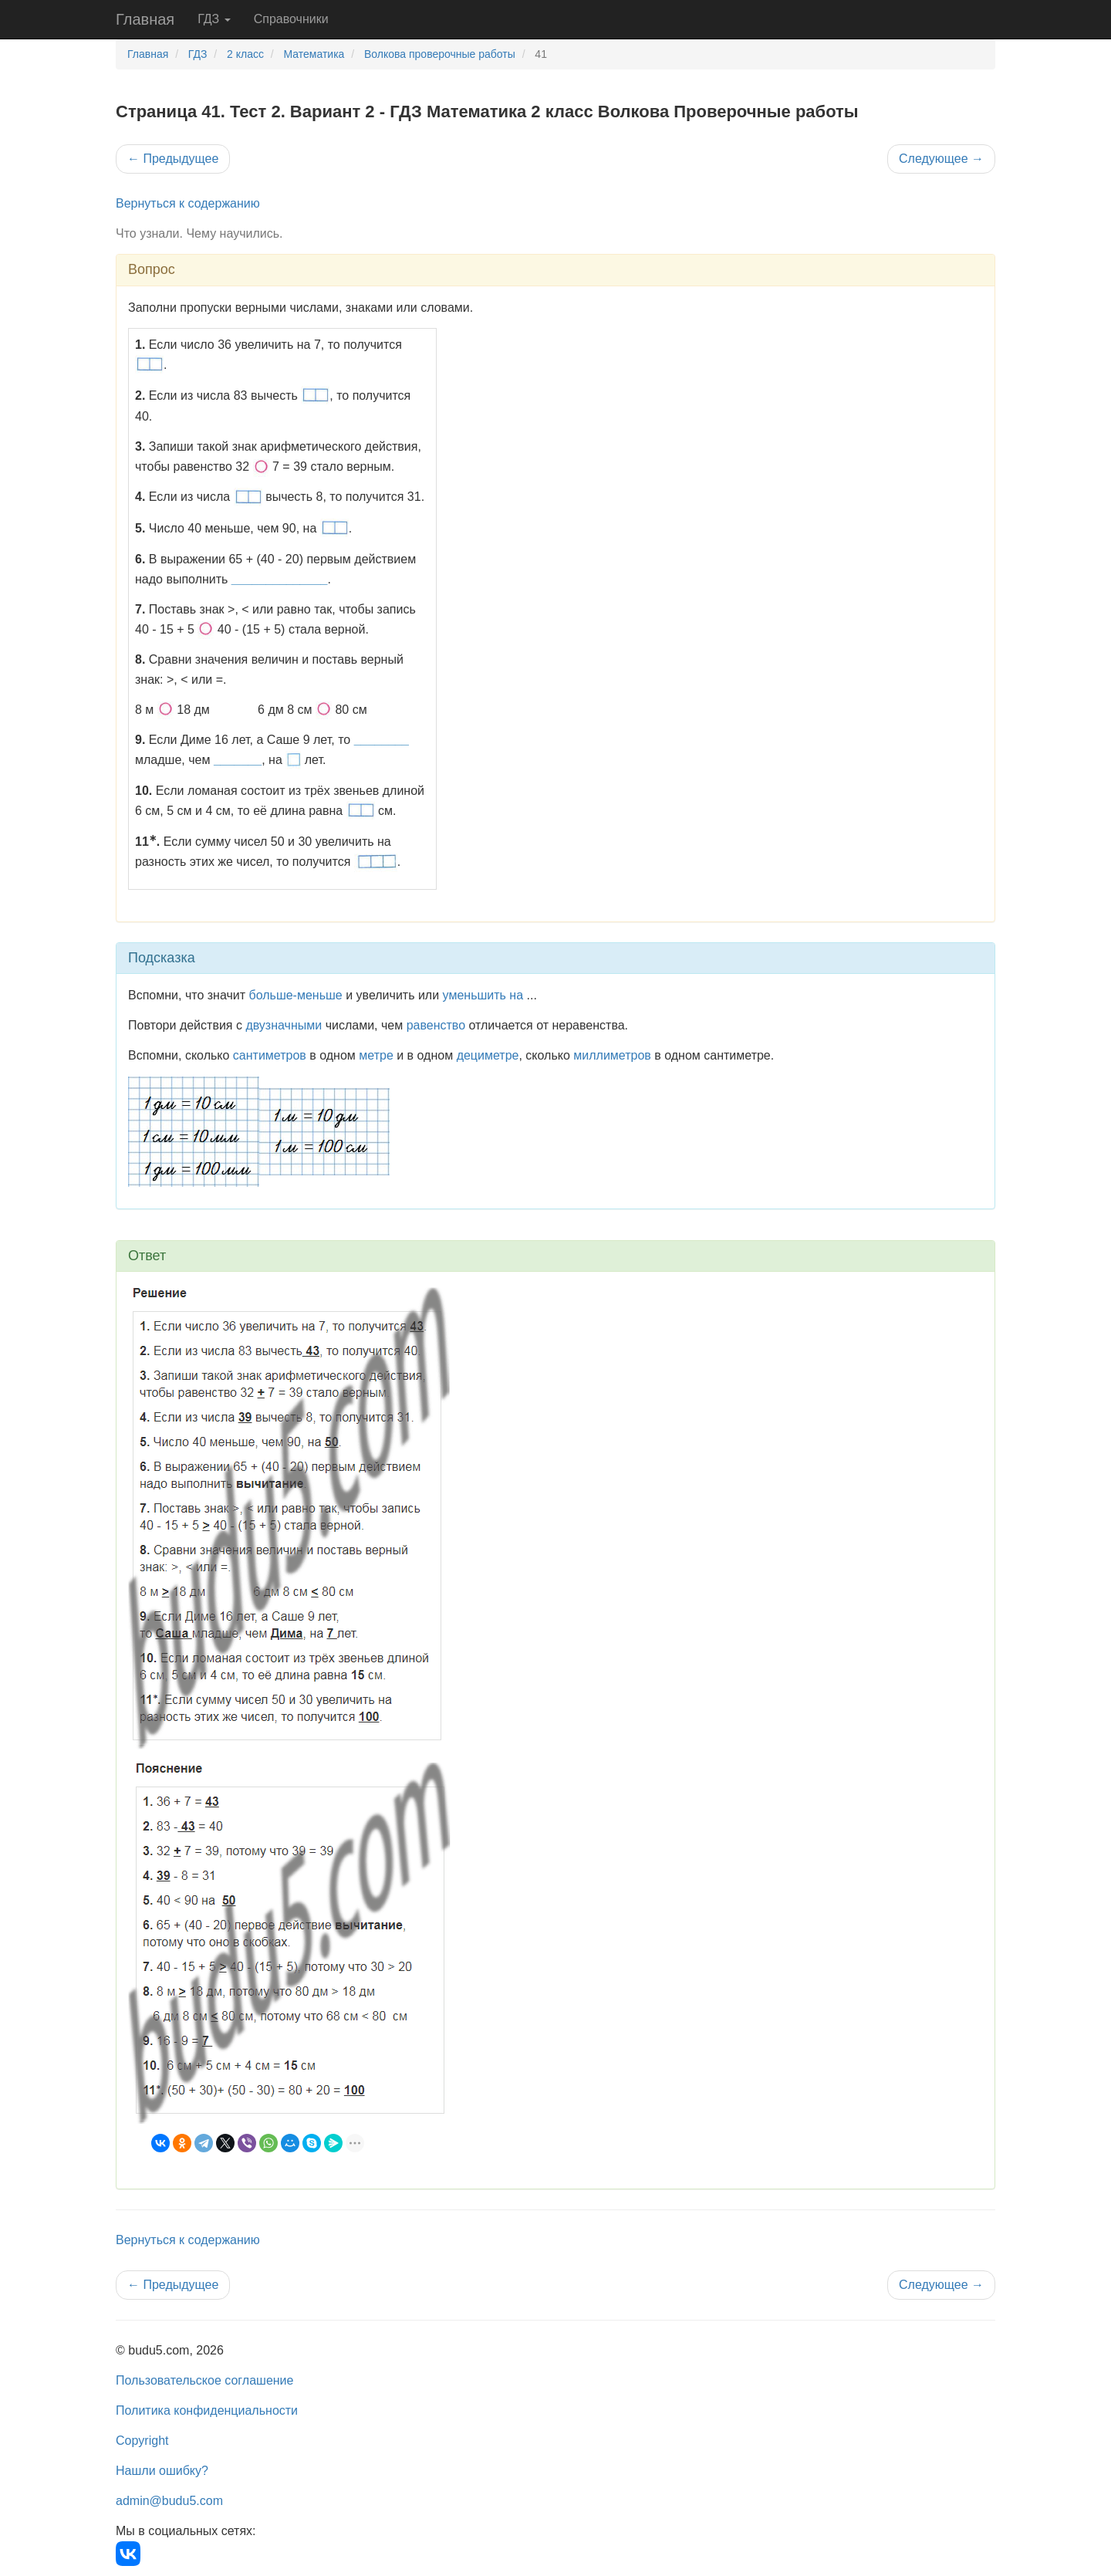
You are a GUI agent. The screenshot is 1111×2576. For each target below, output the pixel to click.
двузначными (283, 1025)
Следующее (941, 158)
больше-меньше (296, 995)
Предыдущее (172, 158)
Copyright (142, 2440)
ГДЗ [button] (214, 18)
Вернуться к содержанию (188, 203)
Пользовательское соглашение (204, 2380)
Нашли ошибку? (162, 2470)
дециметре (488, 1055)
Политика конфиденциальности (207, 2410)
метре (376, 1055)
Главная (145, 19)
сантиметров (269, 1055)
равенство (436, 1025)
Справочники (291, 18)
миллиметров (612, 1055)
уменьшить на (483, 995)
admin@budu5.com (169, 2500)
